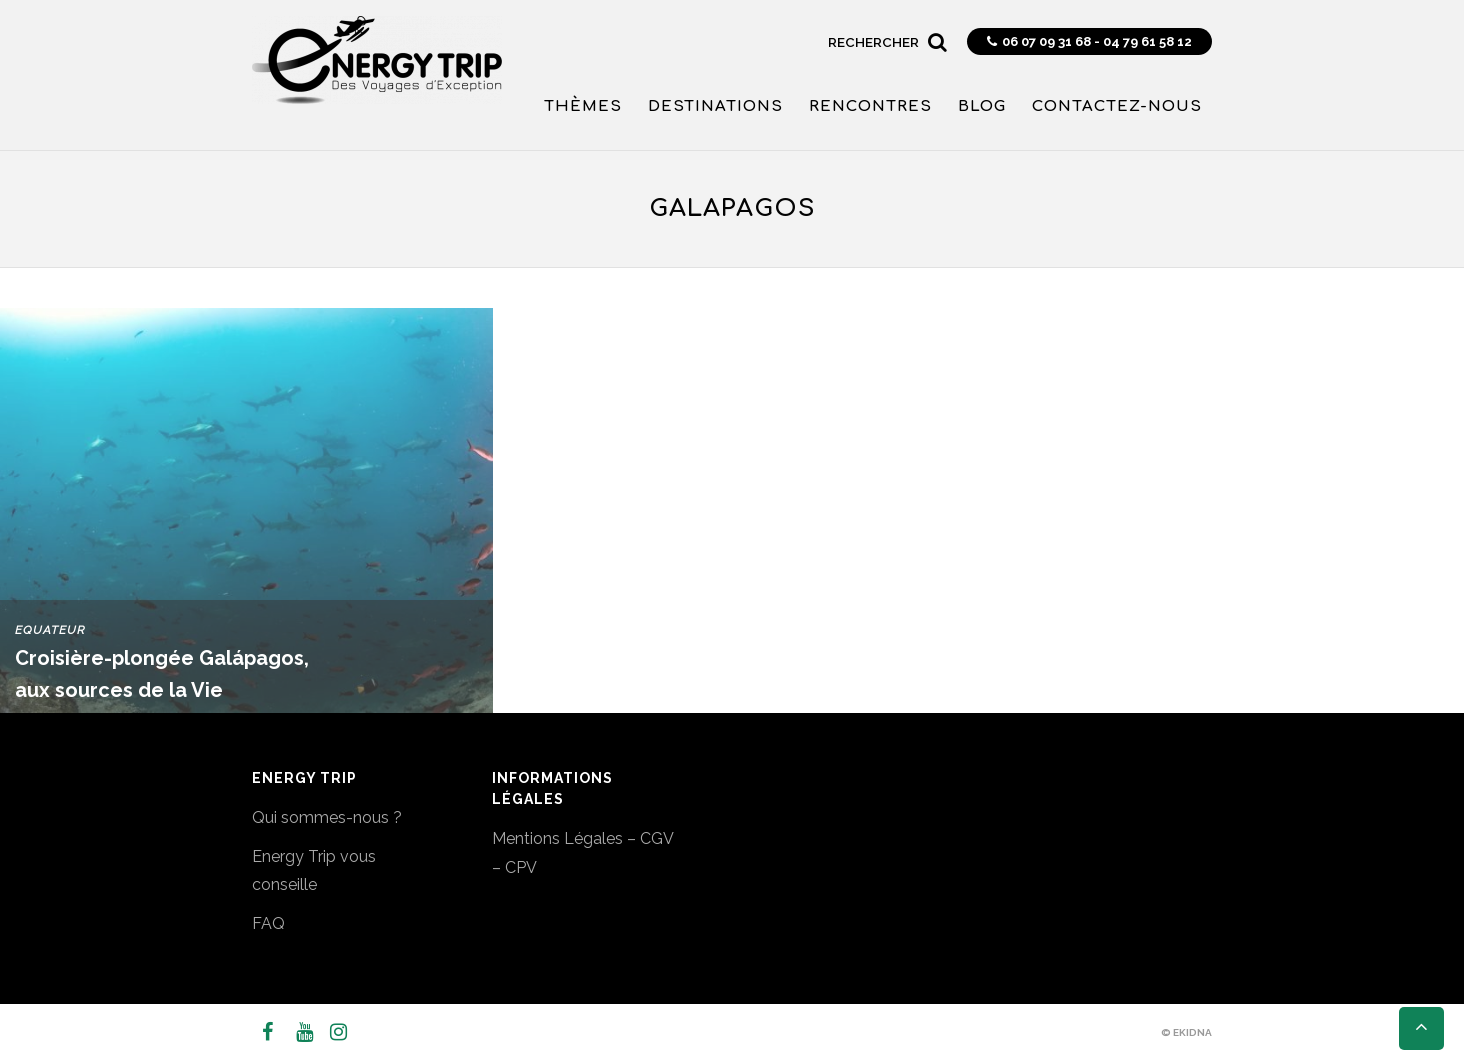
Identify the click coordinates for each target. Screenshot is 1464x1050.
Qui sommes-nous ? (327, 817)
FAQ (268, 923)
